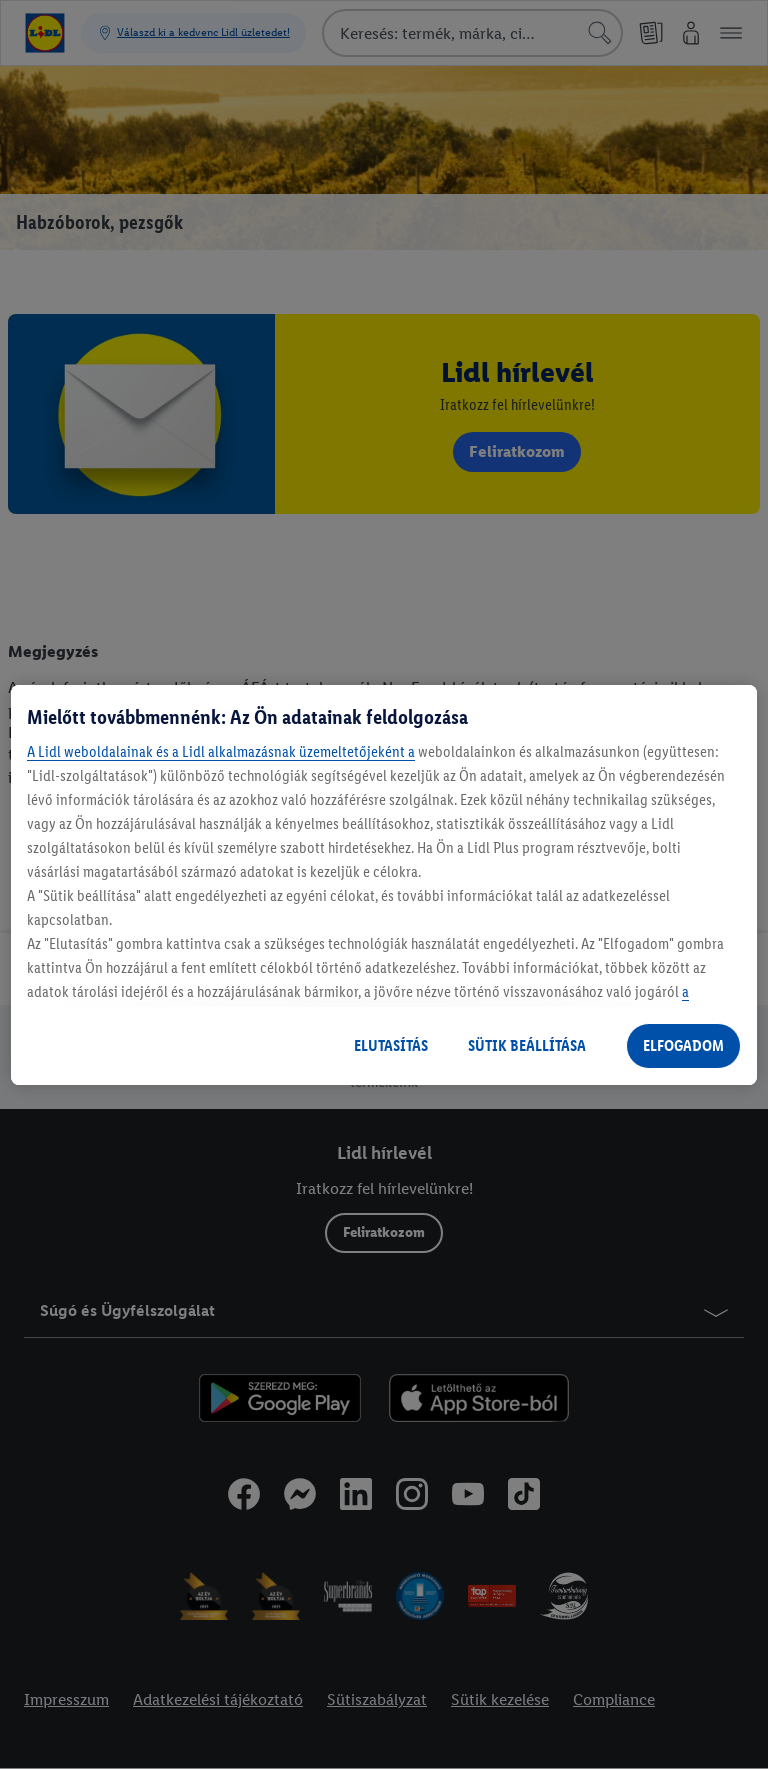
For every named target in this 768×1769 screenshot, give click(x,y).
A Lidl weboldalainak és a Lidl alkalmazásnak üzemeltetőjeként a (221, 751)
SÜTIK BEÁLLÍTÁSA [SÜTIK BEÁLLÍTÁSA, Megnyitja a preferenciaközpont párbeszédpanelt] (527, 1045)
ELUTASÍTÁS (391, 1045)
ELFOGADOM (683, 1045)
